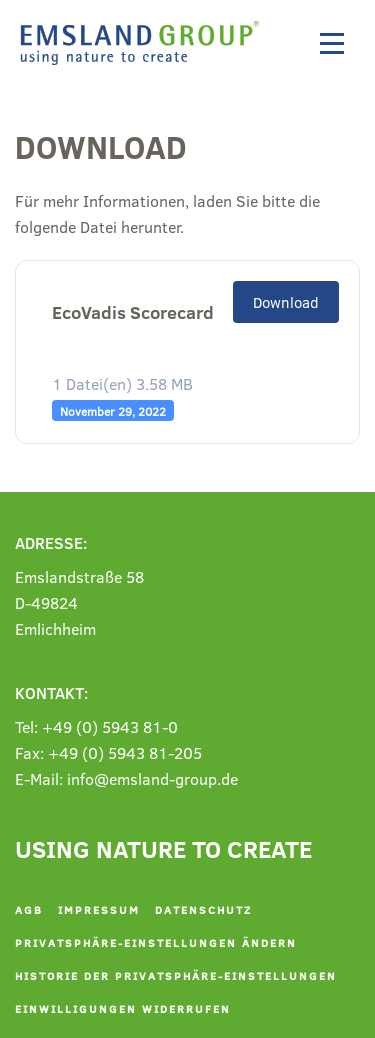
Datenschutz (203, 909)
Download (286, 302)
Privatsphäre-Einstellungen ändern (156, 942)
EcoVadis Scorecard (133, 312)
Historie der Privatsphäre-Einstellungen (176, 975)
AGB (29, 909)
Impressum (99, 909)
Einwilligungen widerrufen (123, 1008)
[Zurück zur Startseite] (145, 43)
